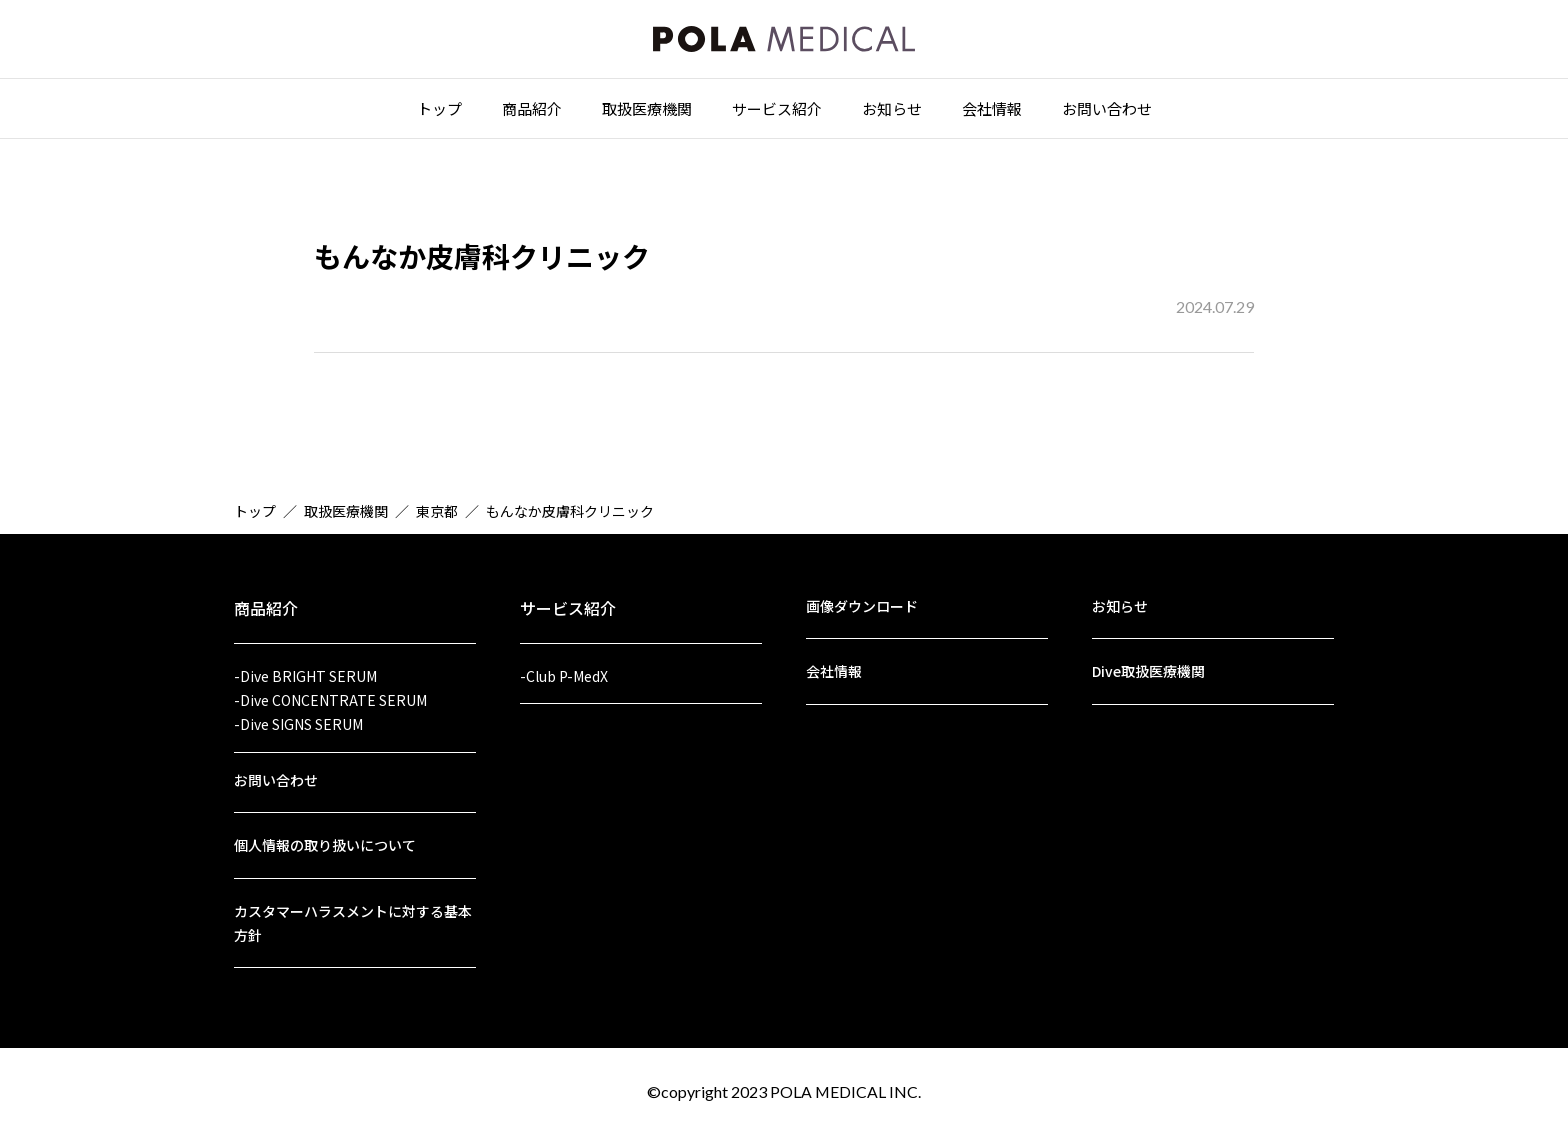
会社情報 (992, 111)
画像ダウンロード (862, 600)
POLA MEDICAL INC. (846, 1091)
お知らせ (892, 111)
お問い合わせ (1107, 111)
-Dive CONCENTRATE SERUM (330, 695)
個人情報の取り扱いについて (325, 843)
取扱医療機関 (647, 111)
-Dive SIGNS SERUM (298, 720)
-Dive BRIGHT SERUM (305, 670)
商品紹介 (532, 111)
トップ (439, 111)
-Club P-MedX (564, 670)
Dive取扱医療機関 (1148, 666)
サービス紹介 (777, 111)
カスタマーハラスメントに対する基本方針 (353, 921)
